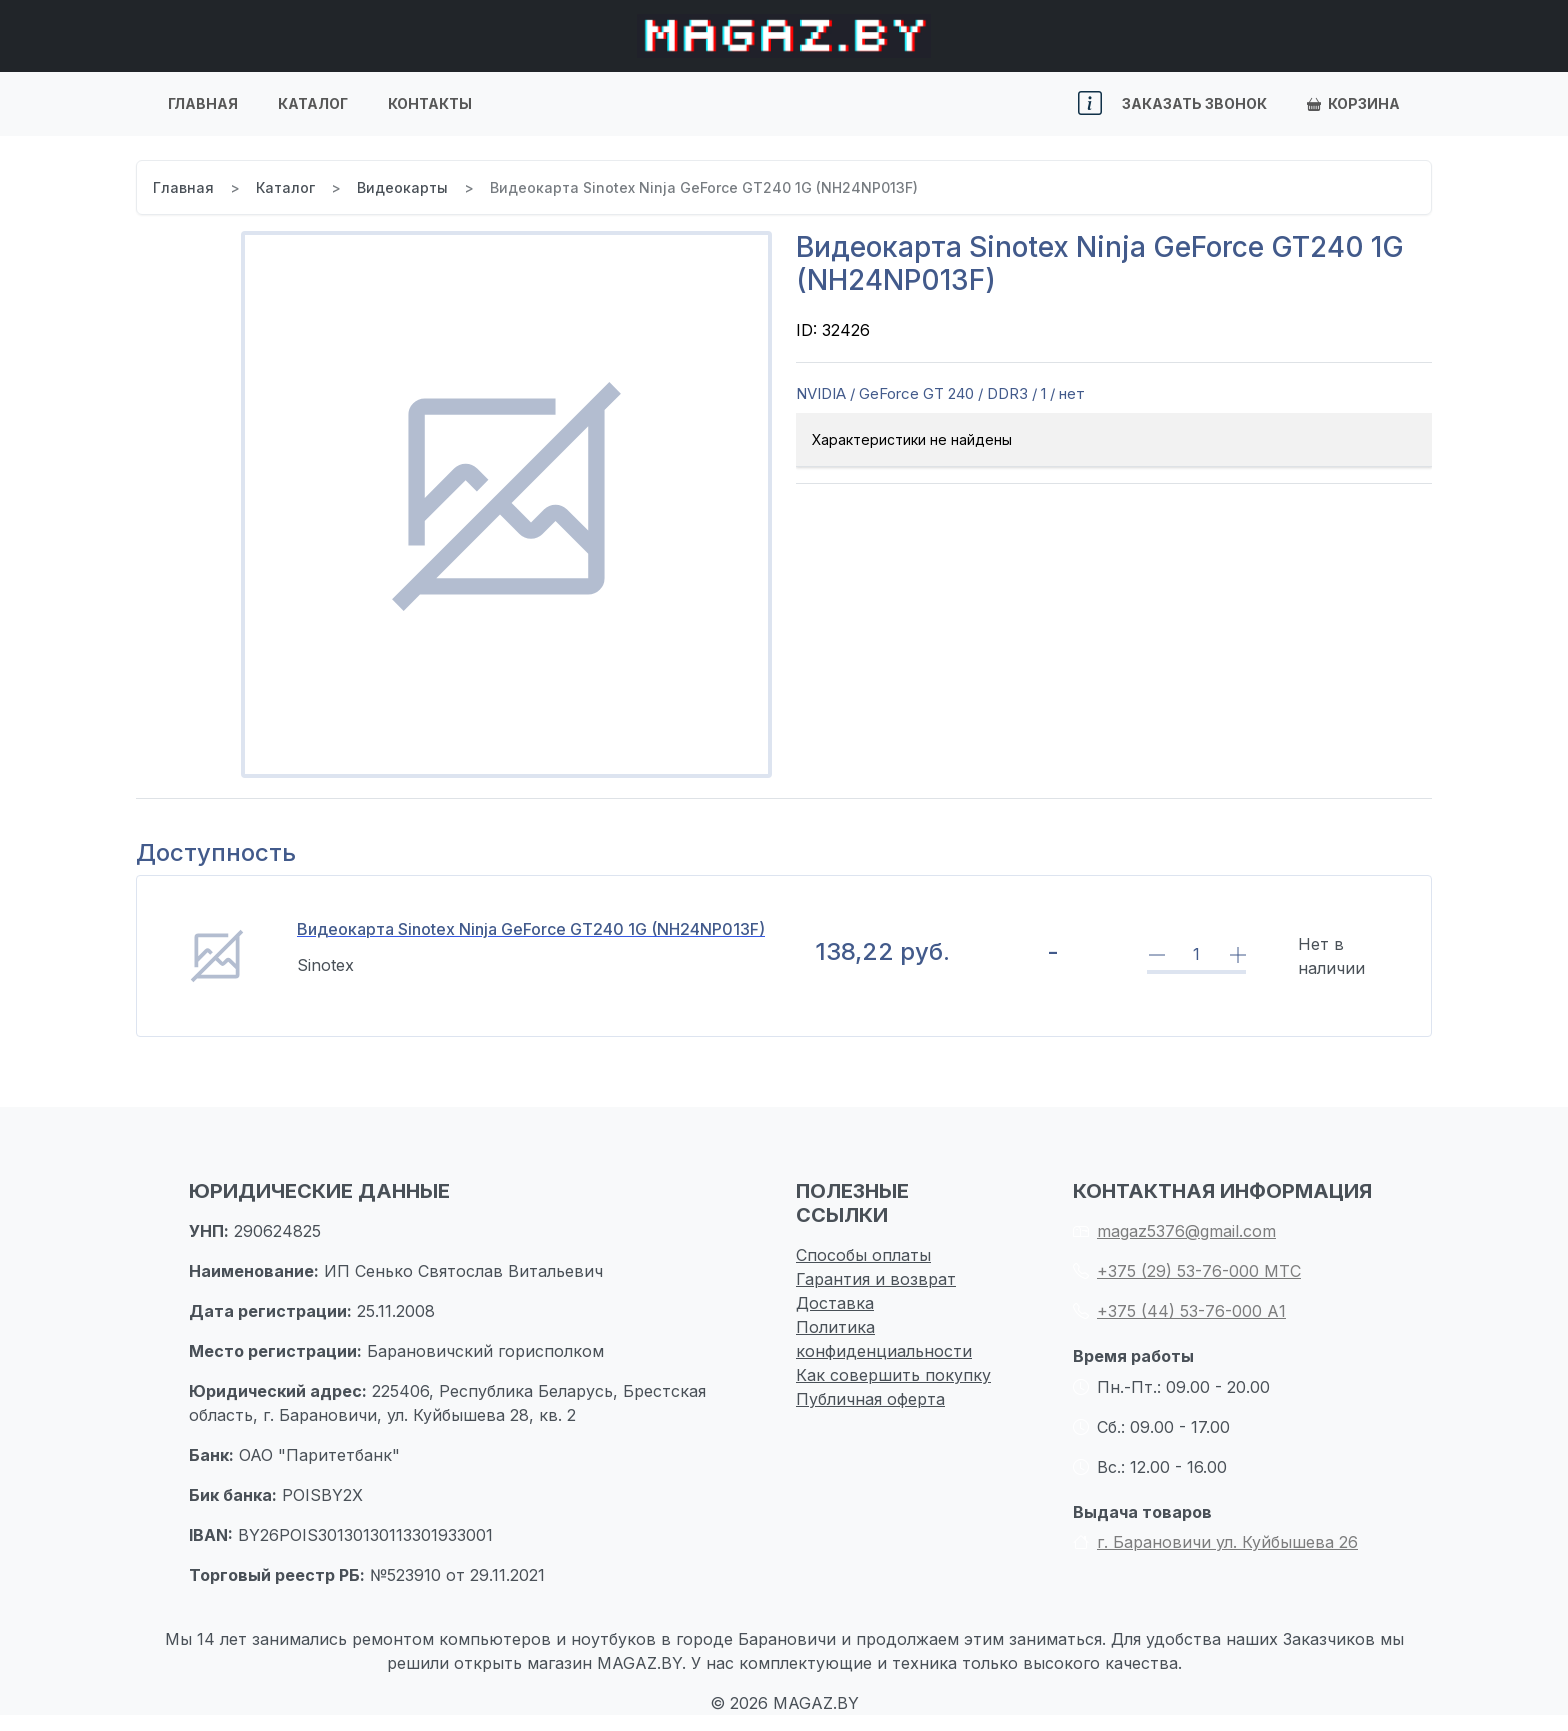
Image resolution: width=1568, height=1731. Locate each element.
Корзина (1353, 103)
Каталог (313, 103)
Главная (203, 103)
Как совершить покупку (893, 1375)
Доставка (835, 1303)
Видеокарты (402, 187)
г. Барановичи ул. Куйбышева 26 (1215, 1542)
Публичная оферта (870, 1399)
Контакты (430, 103)
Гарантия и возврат (876, 1279)
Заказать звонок (1194, 103)
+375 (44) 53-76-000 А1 (1179, 1311)
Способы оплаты (863, 1255)
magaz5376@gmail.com (1174, 1231)
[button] (1090, 104)
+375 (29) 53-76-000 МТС (1187, 1271)
